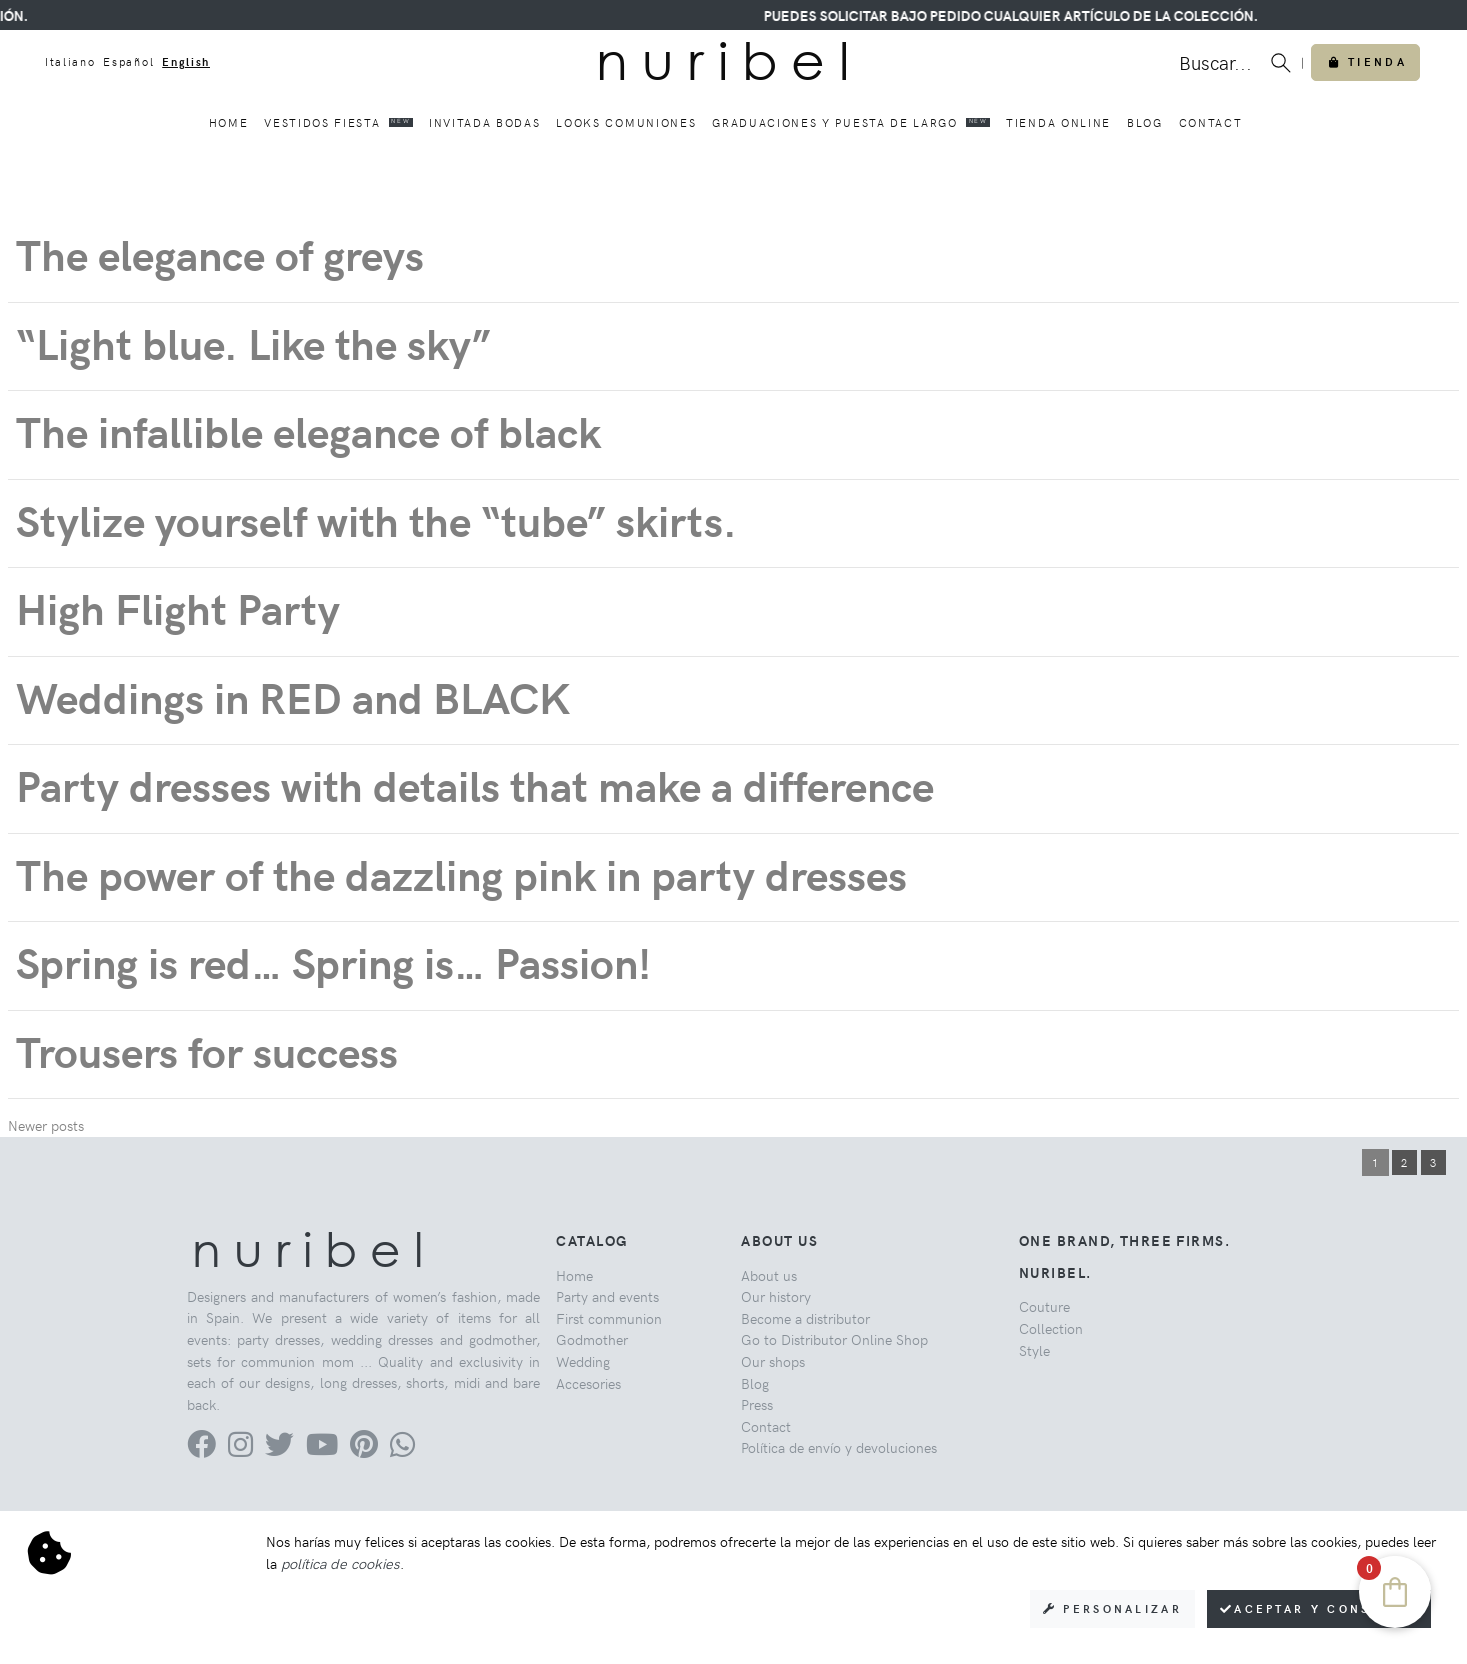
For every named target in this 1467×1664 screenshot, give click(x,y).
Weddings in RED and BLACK (293, 696)
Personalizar (1112, 1608)
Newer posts (46, 1125)
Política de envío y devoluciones (839, 1447)
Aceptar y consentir (1319, 1608)
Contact (1211, 122)
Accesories (588, 1383)
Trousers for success (207, 1050)
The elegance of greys (220, 253)
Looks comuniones (626, 122)
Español (128, 61)
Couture (1044, 1306)
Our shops (773, 1361)
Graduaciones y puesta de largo (851, 122)
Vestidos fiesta (338, 122)
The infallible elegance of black (308, 430)
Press (757, 1404)
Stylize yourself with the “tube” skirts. (376, 519)
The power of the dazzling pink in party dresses (461, 873)
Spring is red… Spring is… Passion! (333, 961)
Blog (1145, 122)
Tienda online (1058, 122)
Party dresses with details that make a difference (475, 784)
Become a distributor (805, 1318)
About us (769, 1275)
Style (1034, 1350)
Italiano (70, 61)
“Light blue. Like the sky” (259, 342)
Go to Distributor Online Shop (834, 1339)
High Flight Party (178, 607)
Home (229, 122)
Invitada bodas (485, 122)
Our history (776, 1296)
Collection (1051, 1328)
